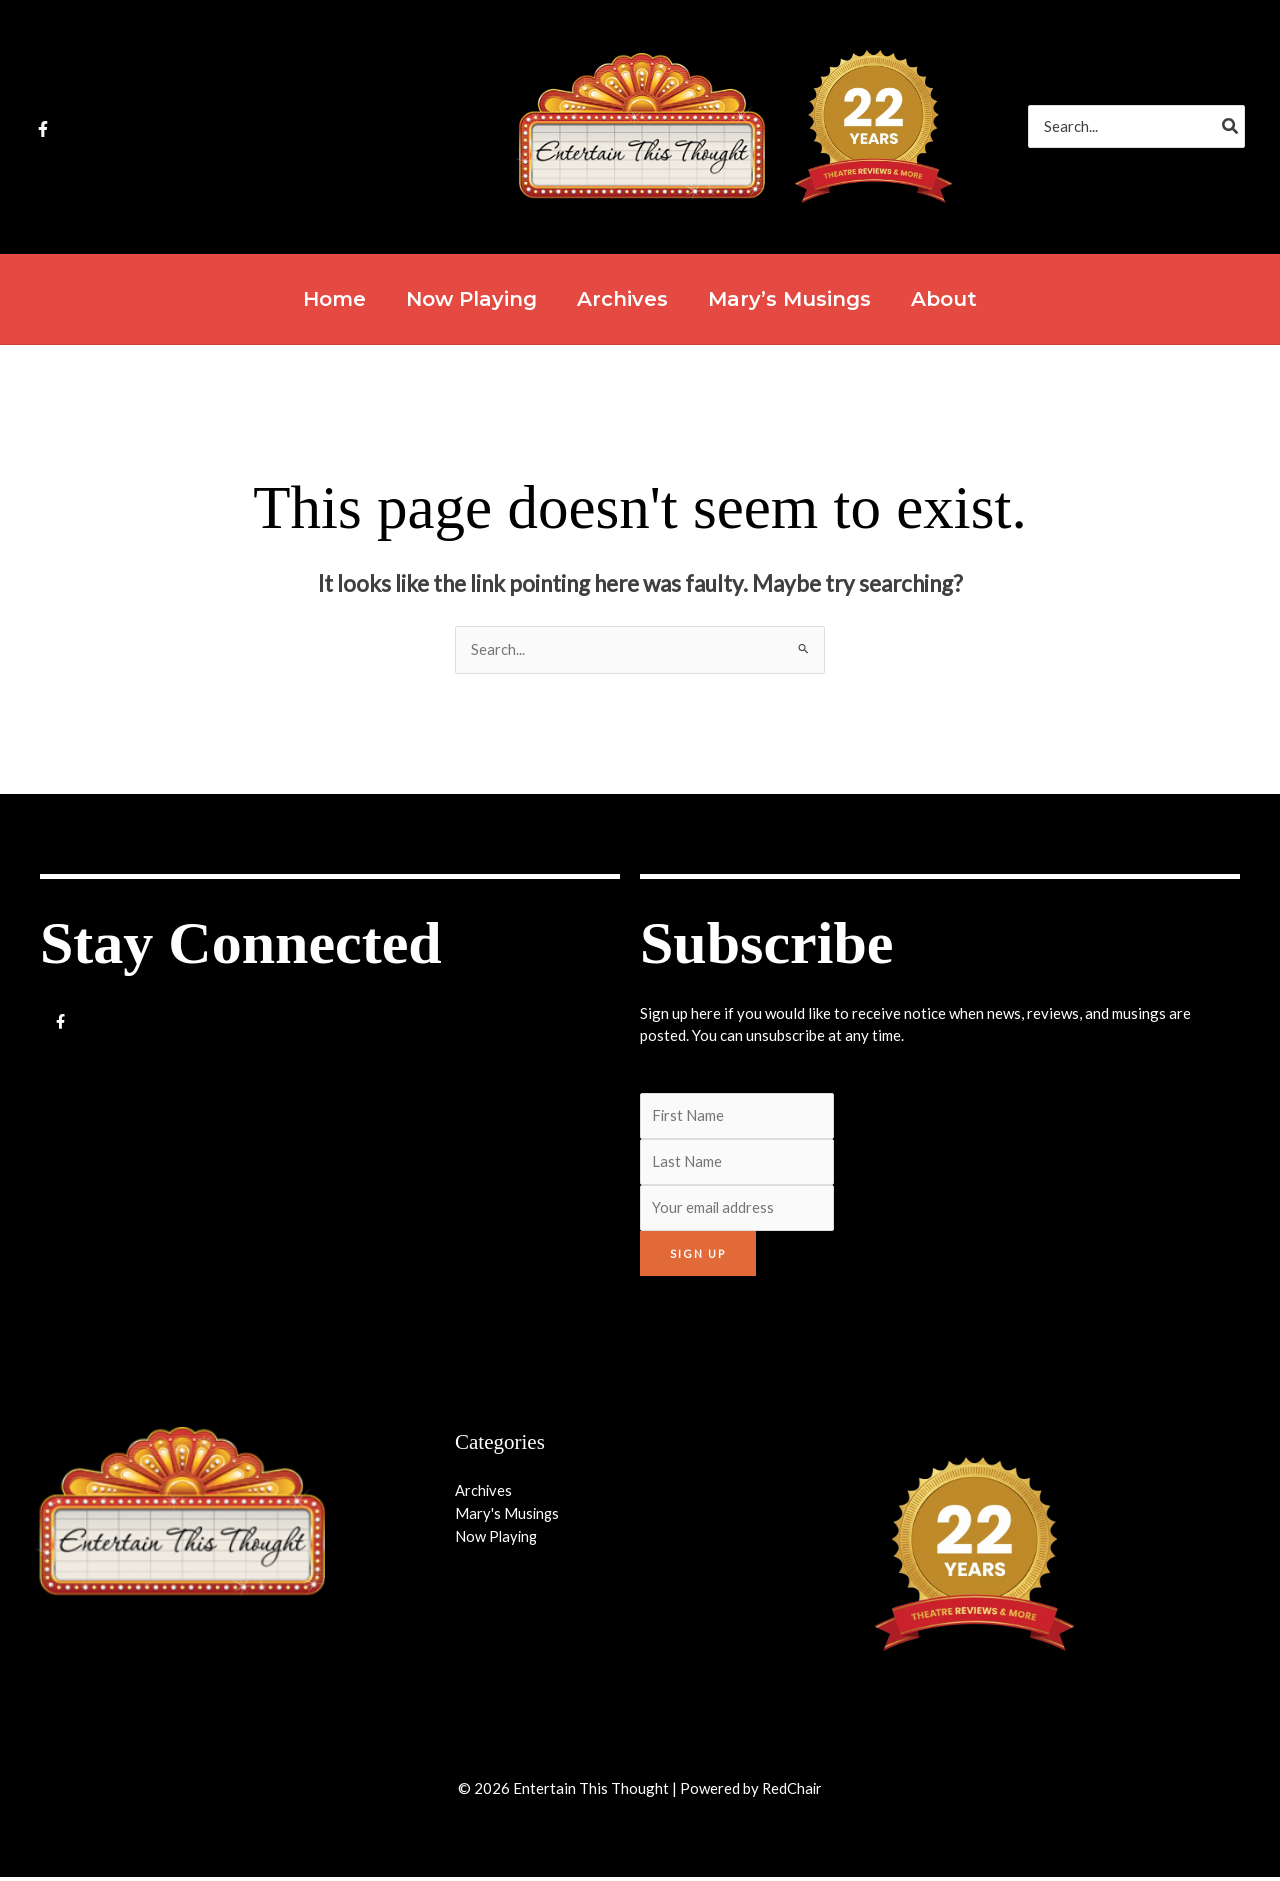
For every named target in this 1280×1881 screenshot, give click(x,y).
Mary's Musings (508, 1516)
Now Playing (497, 1539)
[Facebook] (43, 129)
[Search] (1231, 126)
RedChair (792, 1792)
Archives (484, 1494)
